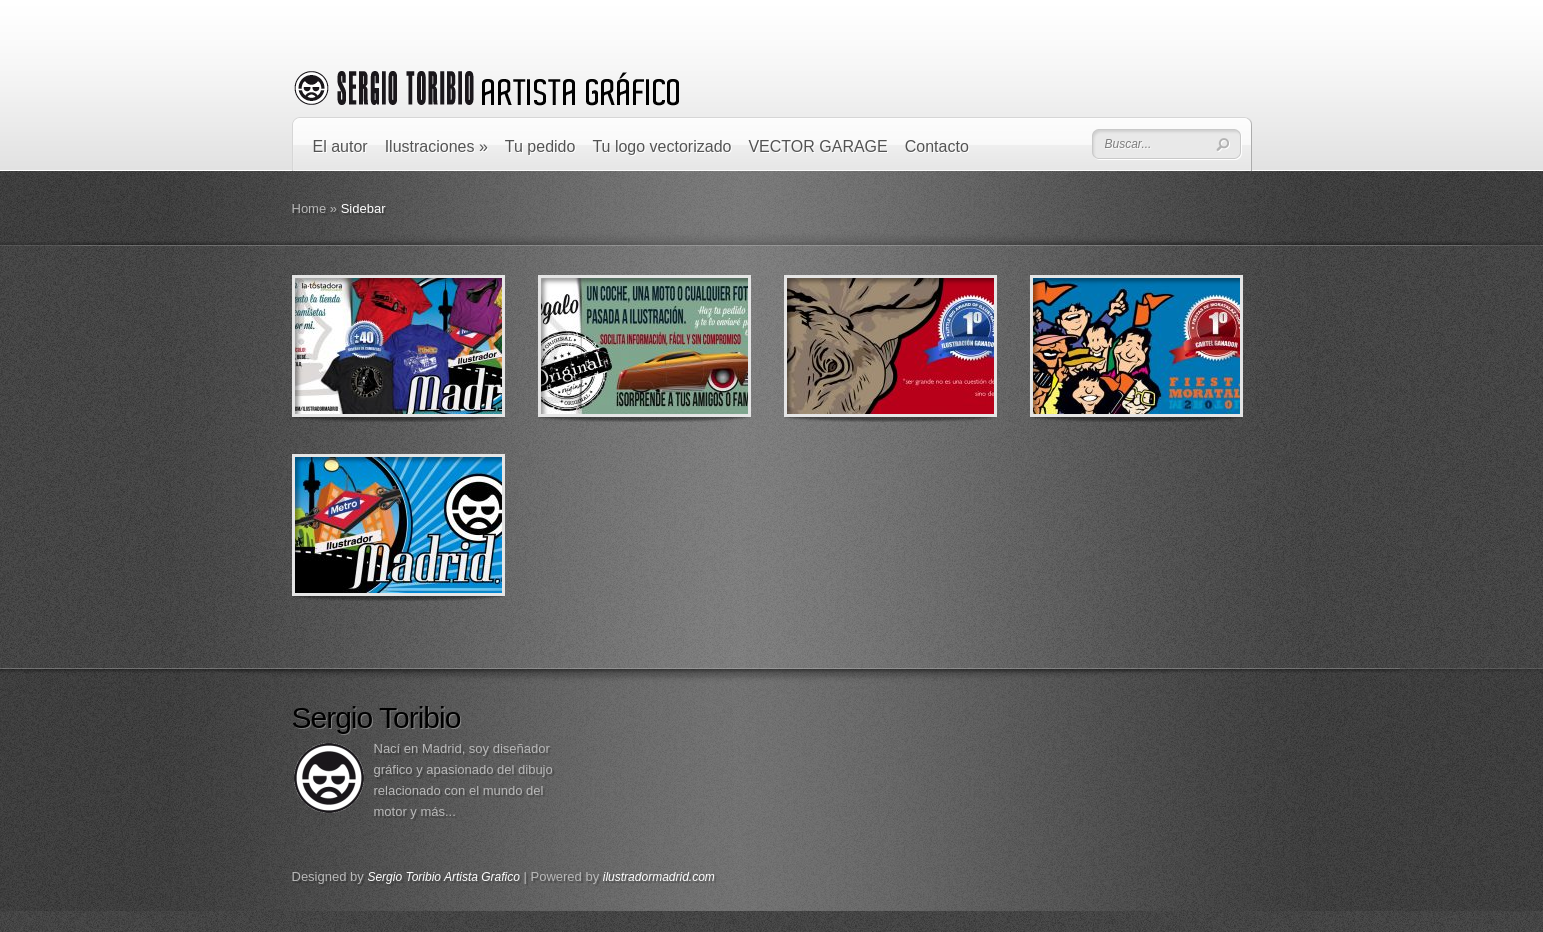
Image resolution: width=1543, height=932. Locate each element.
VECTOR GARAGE (817, 146)
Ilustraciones (436, 146)
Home (309, 208)
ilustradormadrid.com (659, 877)
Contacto (937, 146)
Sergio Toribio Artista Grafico (443, 877)
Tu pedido (540, 146)
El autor (340, 146)
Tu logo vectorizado (661, 146)
